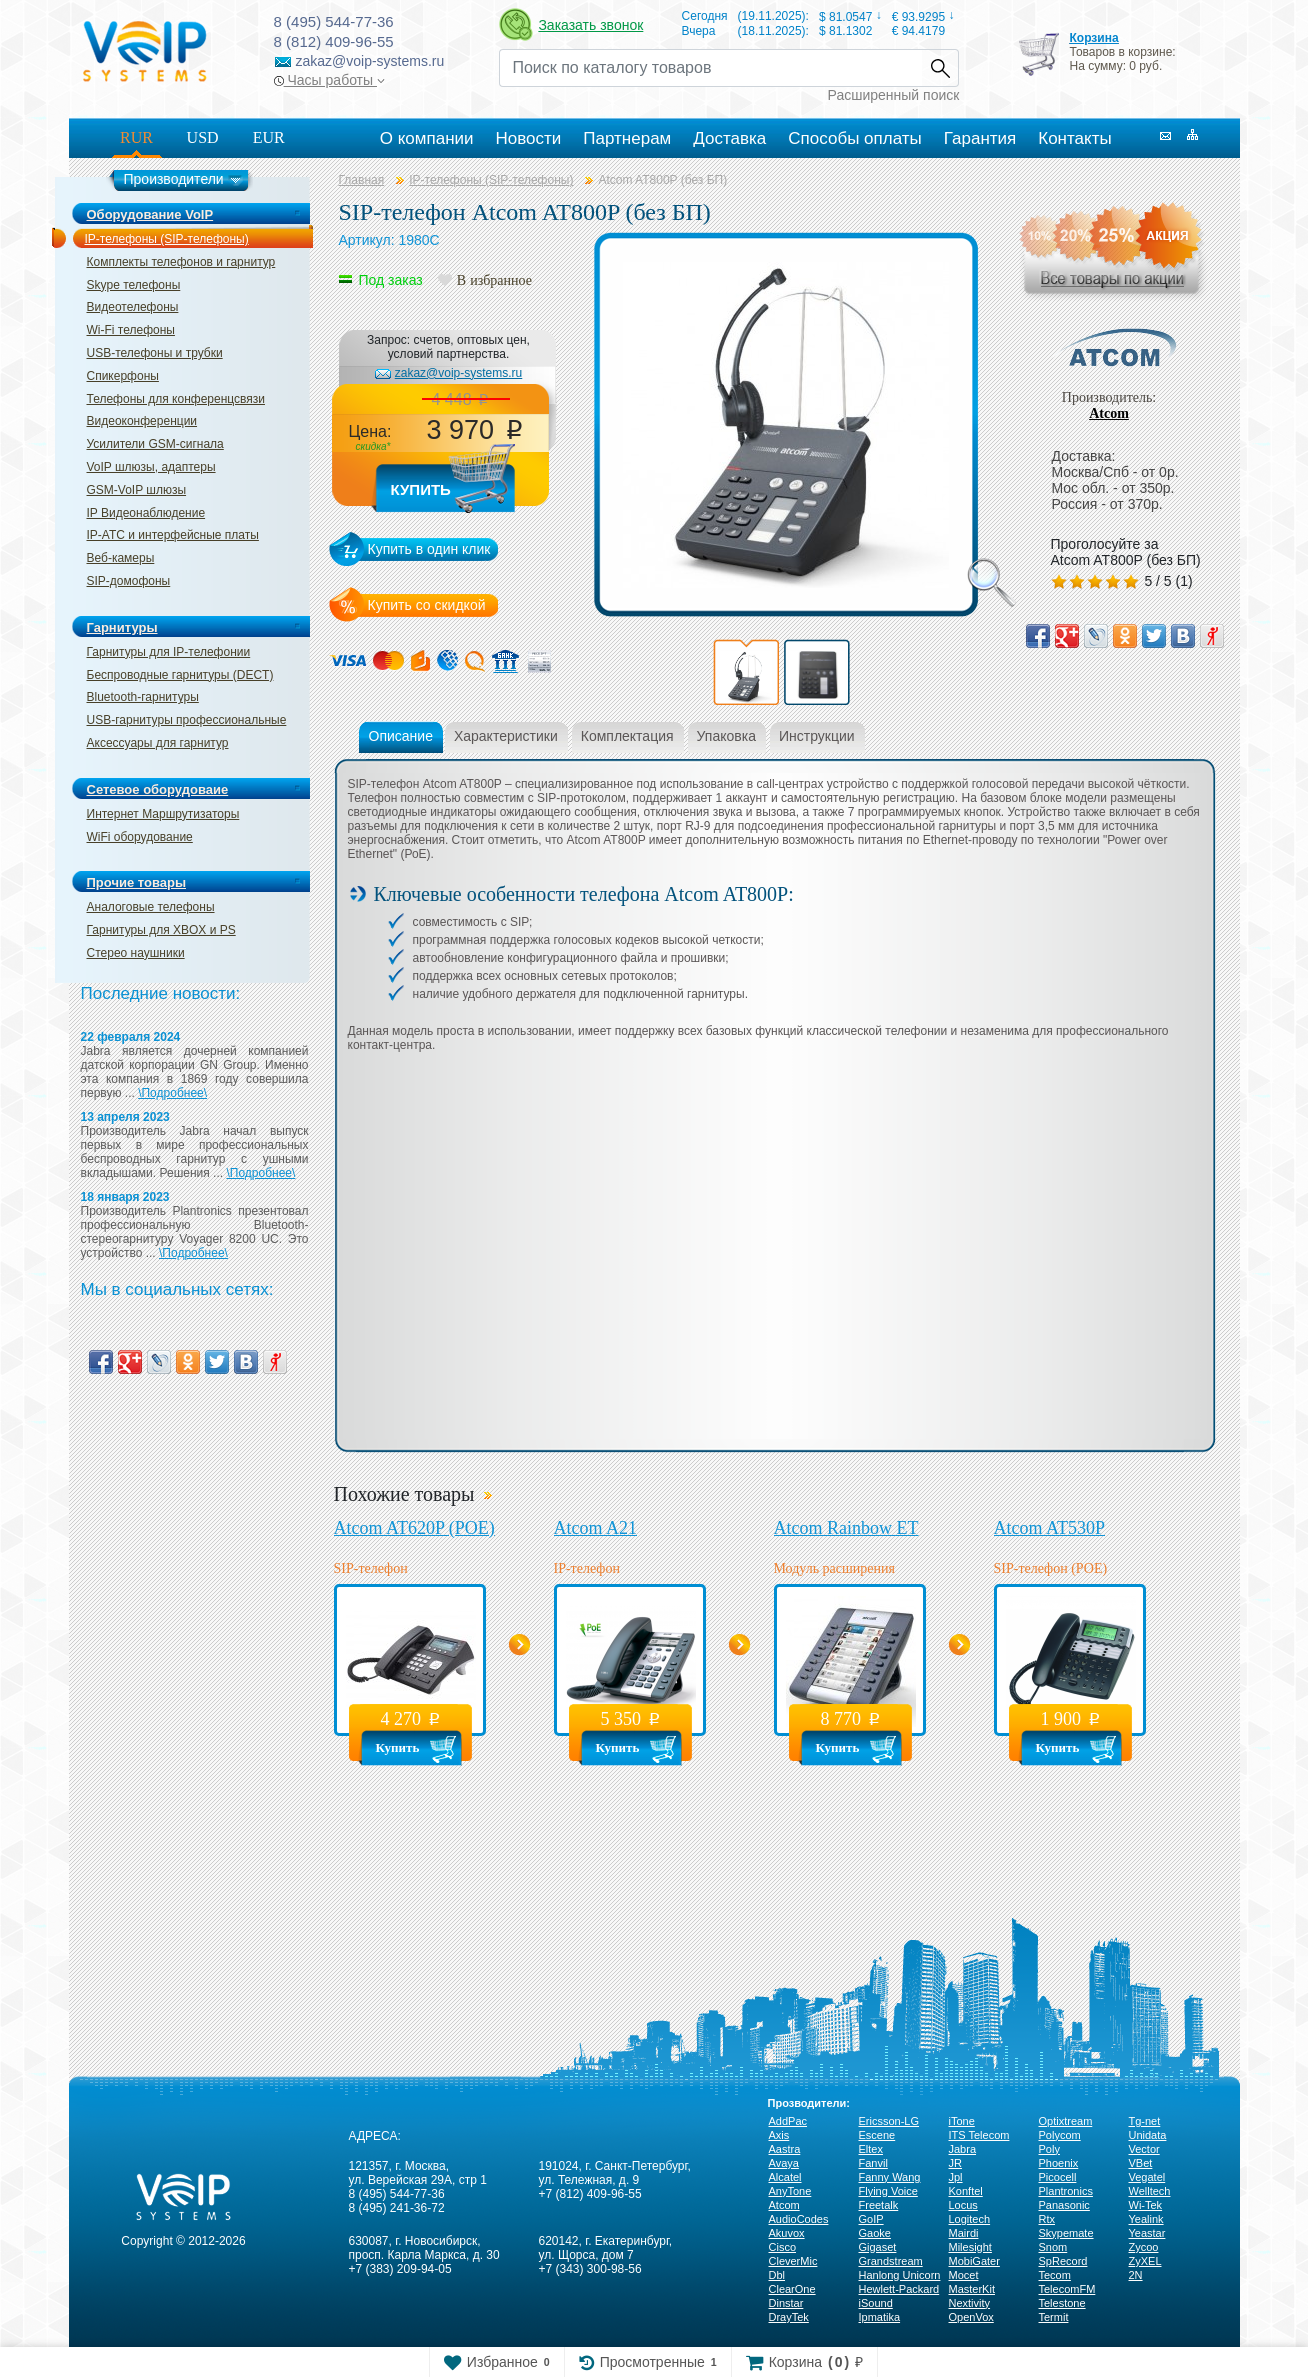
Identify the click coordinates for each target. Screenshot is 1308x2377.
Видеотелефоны (133, 307)
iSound (876, 2303)
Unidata (1148, 2135)
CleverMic (793, 2261)
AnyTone (790, 2191)
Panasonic (1064, 2205)
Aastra (785, 2149)
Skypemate (1066, 2233)
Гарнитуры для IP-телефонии (169, 652)
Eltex (871, 2149)
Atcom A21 (596, 1528)
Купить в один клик (429, 549)
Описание (401, 736)
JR (955, 2163)
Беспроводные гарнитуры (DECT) (180, 675)
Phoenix (1059, 2163)
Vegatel (1147, 2177)
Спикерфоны (123, 376)
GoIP (871, 2219)
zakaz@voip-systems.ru (459, 373)
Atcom (1109, 413)
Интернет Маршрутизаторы (163, 814)
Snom (1053, 2247)
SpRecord (1063, 2261)
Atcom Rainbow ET (846, 1528)
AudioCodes (799, 2219)
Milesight (970, 2247)
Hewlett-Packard (899, 2289)
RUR (136, 137)
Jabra (963, 2149)
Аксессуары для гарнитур (158, 743)
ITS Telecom (979, 2135)
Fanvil (873, 2163)
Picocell (1058, 2177)
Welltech (1150, 2191)
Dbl (777, 2275)
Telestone (1062, 2303)
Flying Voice (888, 2191)
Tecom (1055, 2275)
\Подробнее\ (172, 1093)
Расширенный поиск (894, 95)
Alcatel (785, 2177)
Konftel (966, 2191)
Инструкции (817, 736)
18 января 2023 (125, 1197)
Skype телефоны (134, 285)
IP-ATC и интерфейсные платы (173, 535)
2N (1136, 2275)
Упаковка (726, 736)
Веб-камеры (121, 558)
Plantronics (1066, 2191)
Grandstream (891, 2261)
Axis (779, 2135)
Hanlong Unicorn (900, 2275)
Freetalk (879, 2205)
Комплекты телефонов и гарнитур (181, 262)
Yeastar (1147, 2233)
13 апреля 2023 (125, 1117)
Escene (877, 2135)
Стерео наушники (136, 953)
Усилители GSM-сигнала (155, 444)
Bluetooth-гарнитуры (143, 697)
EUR (269, 137)
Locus (963, 2205)
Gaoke (875, 2233)
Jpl (956, 2177)
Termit (1054, 2317)
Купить (421, 489)
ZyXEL (1145, 2261)
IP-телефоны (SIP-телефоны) (167, 239)
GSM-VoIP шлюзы (137, 490)
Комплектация (627, 736)
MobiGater (974, 2261)
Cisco (783, 2247)
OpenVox (971, 2317)
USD (203, 137)
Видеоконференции (142, 421)
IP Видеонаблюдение (146, 513)
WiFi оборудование (140, 837)
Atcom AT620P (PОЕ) (414, 1528)
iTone (962, 2121)
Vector (1144, 2149)
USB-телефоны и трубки (155, 353)
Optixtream (1066, 2121)
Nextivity (970, 2303)
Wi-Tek (1146, 2205)
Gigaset (878, 2247)
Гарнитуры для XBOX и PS (161, 930)
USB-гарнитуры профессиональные (187, 720)
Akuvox (787, 2233)
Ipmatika (880, 2317)
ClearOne (792, 2289)
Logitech (970, 2219)
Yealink (1146, 2219)
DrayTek (789, 2317)
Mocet (964, 2275)
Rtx (1047, 2219)
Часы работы (329, 80)
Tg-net (1145, 2121)
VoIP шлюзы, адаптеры (151, 467)
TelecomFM (1067, 2289)
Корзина (1093, 38)
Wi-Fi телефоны (131, 330)
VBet (1141, 2163)
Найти (940, 68)
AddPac (788, 2121)
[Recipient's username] (710, 68)
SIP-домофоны (129, 581)
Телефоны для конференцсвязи (176, 399)
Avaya (784, 2163)
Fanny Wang (890, 2177)
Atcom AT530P (1050, 1528)
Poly (1049, 2149)
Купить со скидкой (427, 605)
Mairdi (964, 2233)
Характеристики (506, 736)
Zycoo (1144, 2247)
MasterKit (972, 2289)
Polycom (1060, 2135)
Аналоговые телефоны (151, 907)
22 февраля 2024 (131, 1037)
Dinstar (786, 2303)
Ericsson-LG (889, 2121)
